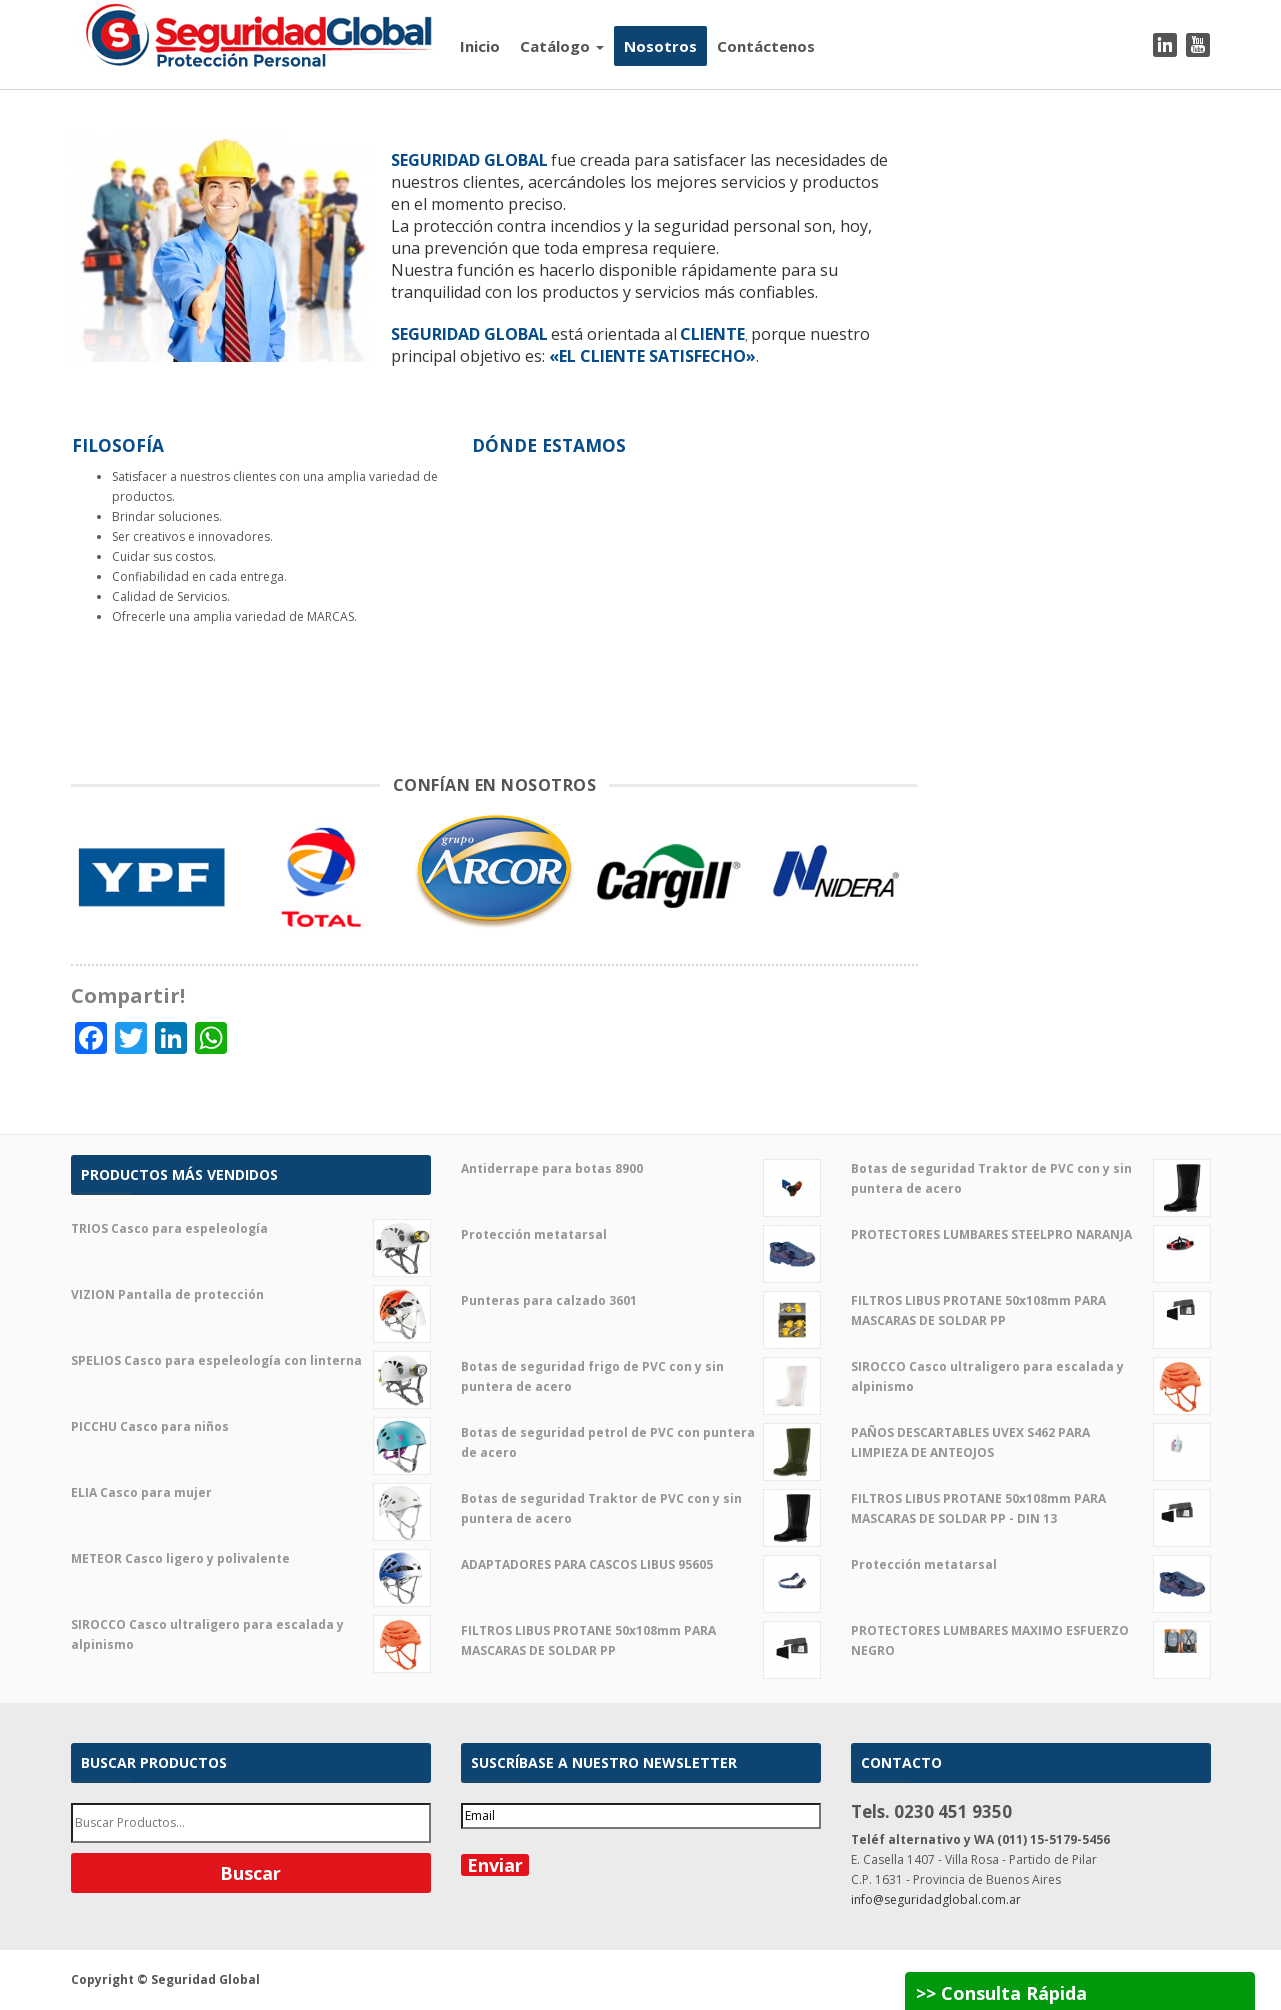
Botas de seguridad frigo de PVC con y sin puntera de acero (641, 1377)
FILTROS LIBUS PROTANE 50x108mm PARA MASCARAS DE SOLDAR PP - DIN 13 (1031, 1509)
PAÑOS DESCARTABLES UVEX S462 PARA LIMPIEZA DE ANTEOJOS (1031, 1443)
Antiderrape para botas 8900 (641, 1169)
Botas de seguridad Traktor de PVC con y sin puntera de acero (641, 1509)
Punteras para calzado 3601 (641, 1301)
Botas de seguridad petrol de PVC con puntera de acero (641, 1443)
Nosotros (660, 46)
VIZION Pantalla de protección (251, 1295)
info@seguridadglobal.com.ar (936, 1899)
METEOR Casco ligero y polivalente (251, 1559)
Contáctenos (766, 46)
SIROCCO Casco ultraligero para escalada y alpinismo (251, 1635)
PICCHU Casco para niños (251, 1427)
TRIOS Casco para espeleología (251, 1229)
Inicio (480, 46)
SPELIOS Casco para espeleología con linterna (251, 1361)
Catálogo (562, 46)
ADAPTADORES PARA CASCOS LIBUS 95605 (641, 1565)
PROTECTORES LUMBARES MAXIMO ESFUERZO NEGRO (1031, 1641)
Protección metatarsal (641, 1235)
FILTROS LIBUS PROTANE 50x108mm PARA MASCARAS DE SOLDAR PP (641, 1641)
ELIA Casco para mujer (251, 1493)
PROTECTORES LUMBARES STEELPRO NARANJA (1031, 1235)
